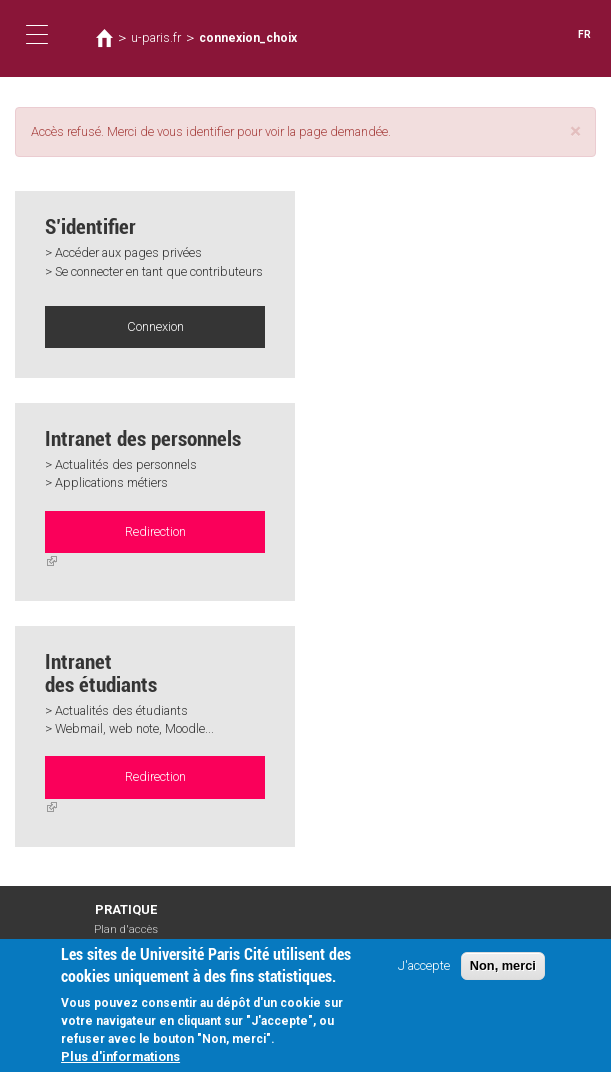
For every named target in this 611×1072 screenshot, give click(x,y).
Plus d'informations (120, 1058)
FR (584, 34)
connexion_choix (248, 38)
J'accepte (424, 966)
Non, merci (503, 966)
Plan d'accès (126, 929)
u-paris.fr (156, 38)
